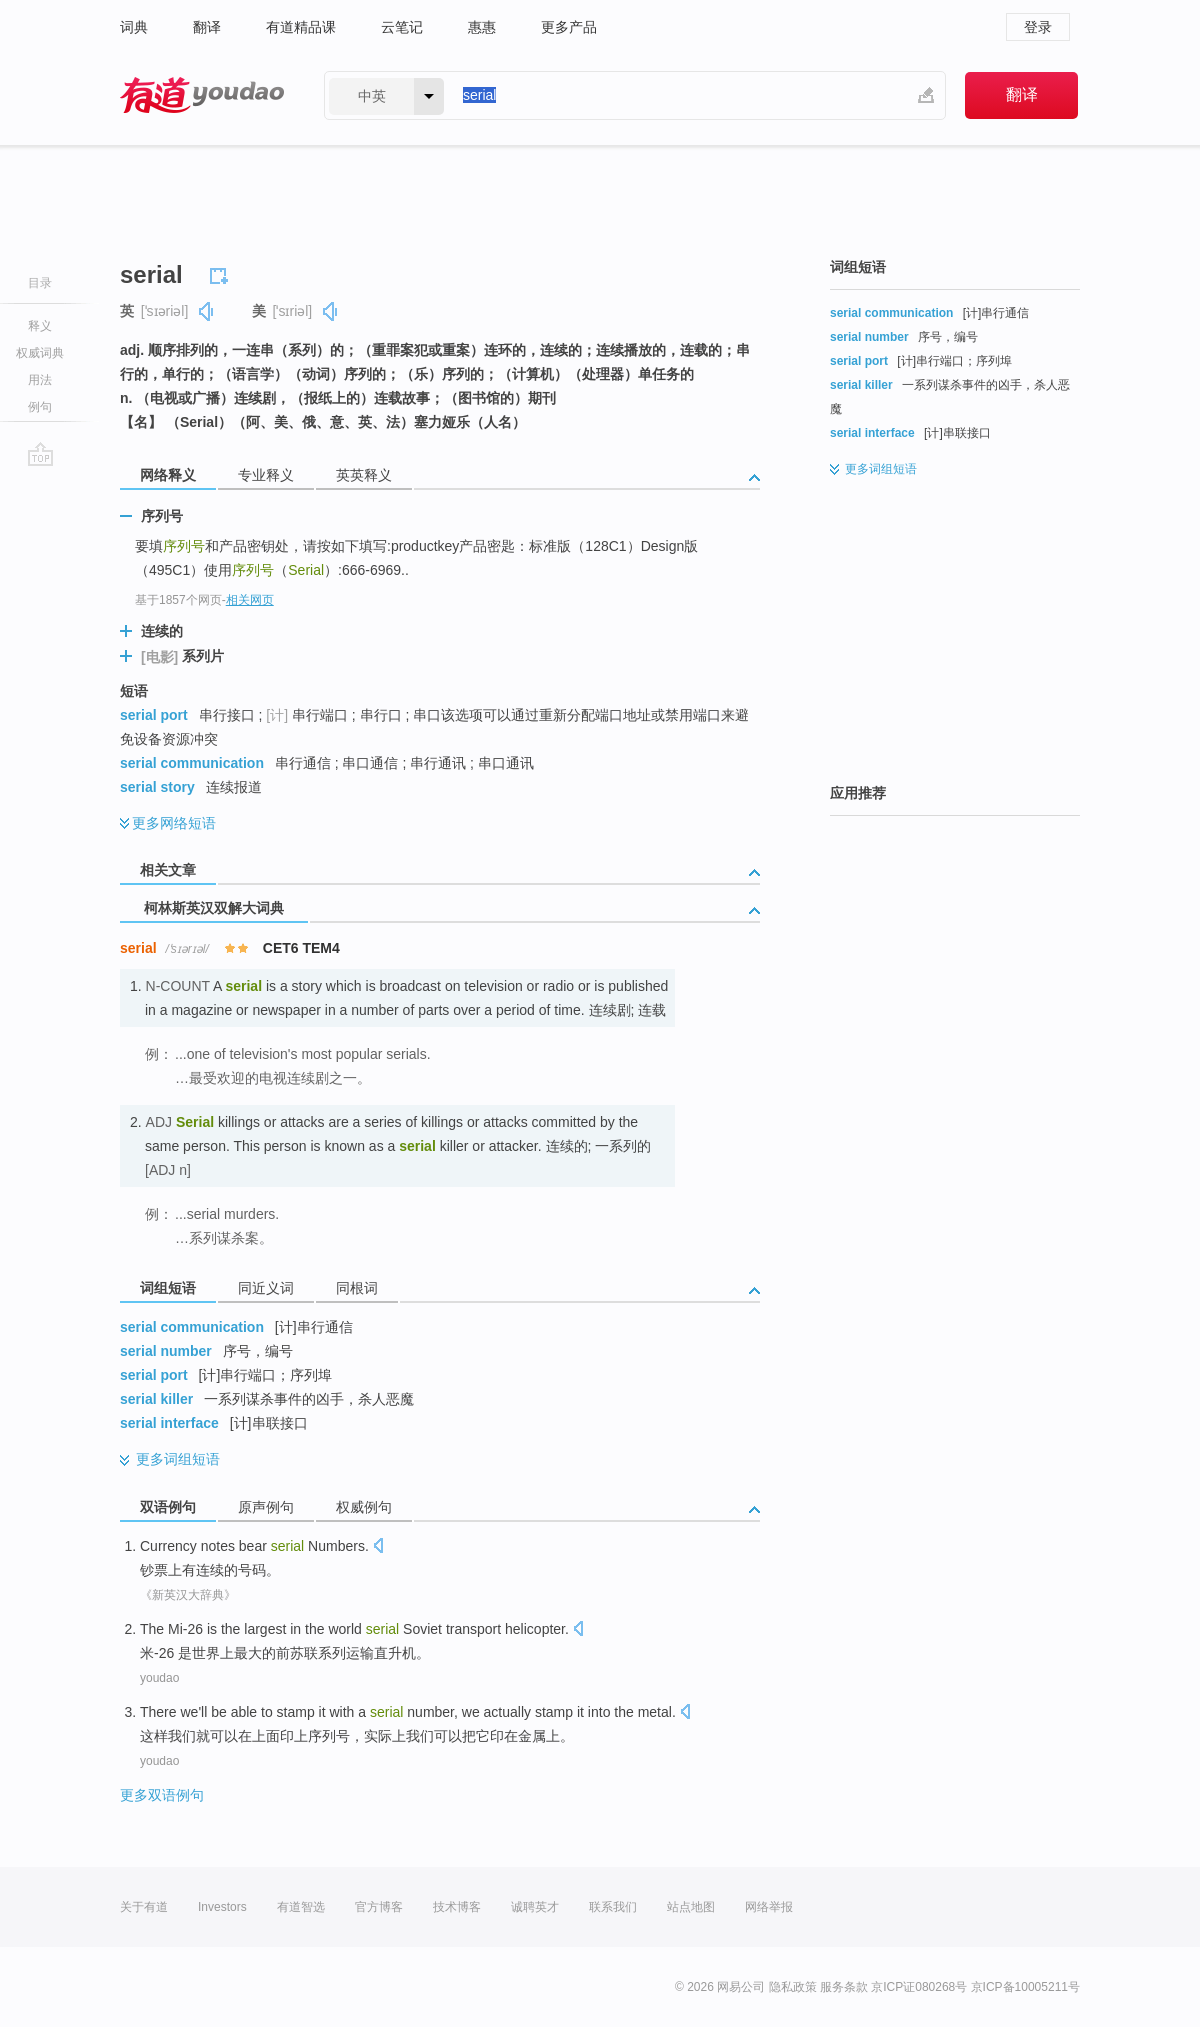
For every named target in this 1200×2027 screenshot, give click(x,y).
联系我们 (613, 1907)
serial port (154, 715)
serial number (166, 1351)
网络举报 (769, 1907)
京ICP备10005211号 (1025, 1987)
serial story (157, 787)
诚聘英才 (535, 1907)
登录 (1038, 27)
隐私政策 (793, 1987)
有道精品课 (301, 27)
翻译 (207, 27)
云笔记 (402, 27)
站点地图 (691, 1907)
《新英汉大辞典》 (188, 1595)
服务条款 (844, 1987)
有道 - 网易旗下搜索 (202, 95)
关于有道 (144, 1907)
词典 (134, 27)
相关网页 (250, 600)
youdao (159, 1678)
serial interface (169, 1423)
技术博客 (457, 1907)
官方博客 (379, 1907)
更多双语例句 (162, 1795)
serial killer (156, 1399)
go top (40, 454)
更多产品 (569, 27)
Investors (222, 1907)
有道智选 (301, 1907)
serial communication (192, 763)
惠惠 (482, 27)
